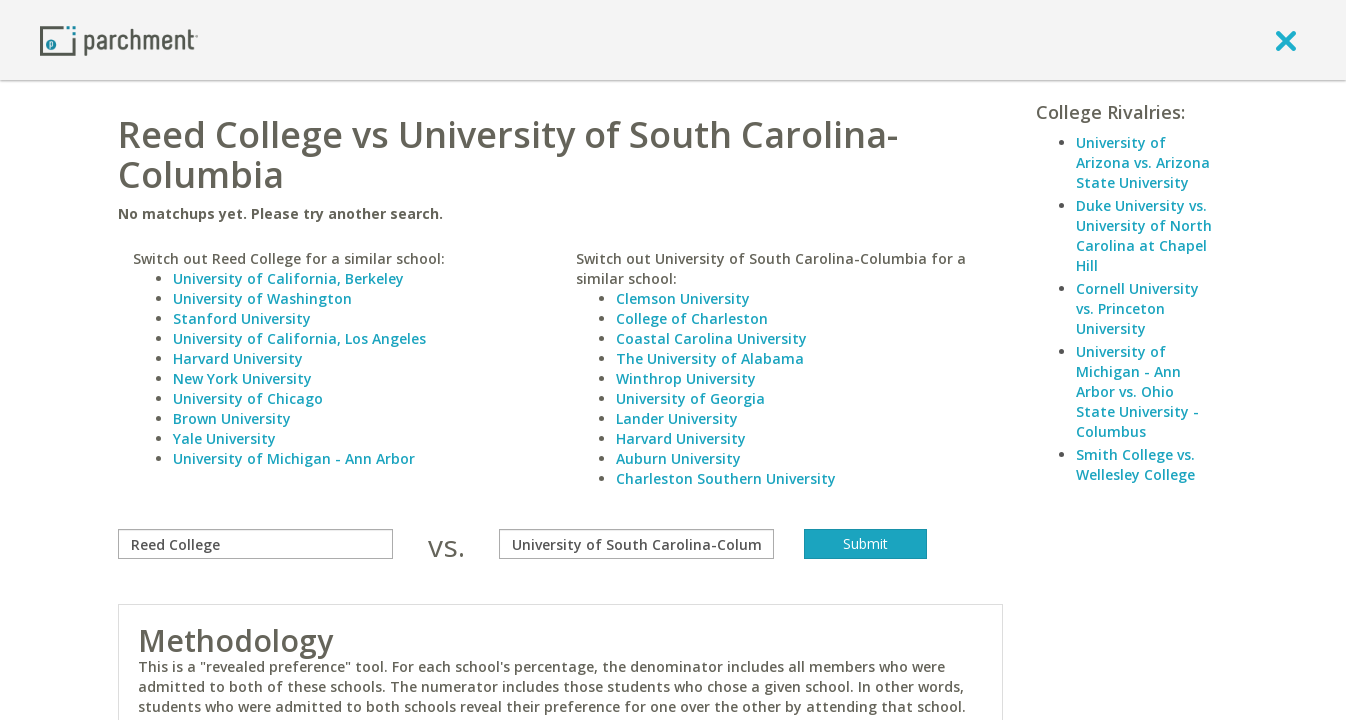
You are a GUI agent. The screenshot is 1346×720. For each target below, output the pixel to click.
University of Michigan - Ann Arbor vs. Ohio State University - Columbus (1137, 391)
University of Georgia (690, 398)
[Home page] (119, 39)
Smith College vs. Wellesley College (1135, 464)
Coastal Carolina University (711, 338)
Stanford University (242, 318)
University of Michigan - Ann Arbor (294, 458)
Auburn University (678, 458)
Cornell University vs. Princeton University (1137, 308)
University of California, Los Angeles (299, 338)
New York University (242, 378)
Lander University (677, 418)
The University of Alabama (710, 358)
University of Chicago (248, 398)
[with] (636, 544)
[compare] (255, 544)
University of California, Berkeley (288, 278)
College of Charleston (692, 318)
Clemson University (683, 298)
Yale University (224, 438)
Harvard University (238, 358)
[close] (1286, 40)
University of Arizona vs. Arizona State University (1143, 162)
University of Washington (262, 298)
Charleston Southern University (726, 478)
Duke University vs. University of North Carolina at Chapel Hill (1144, 235)
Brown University (232, 418)
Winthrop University (686, 378)
